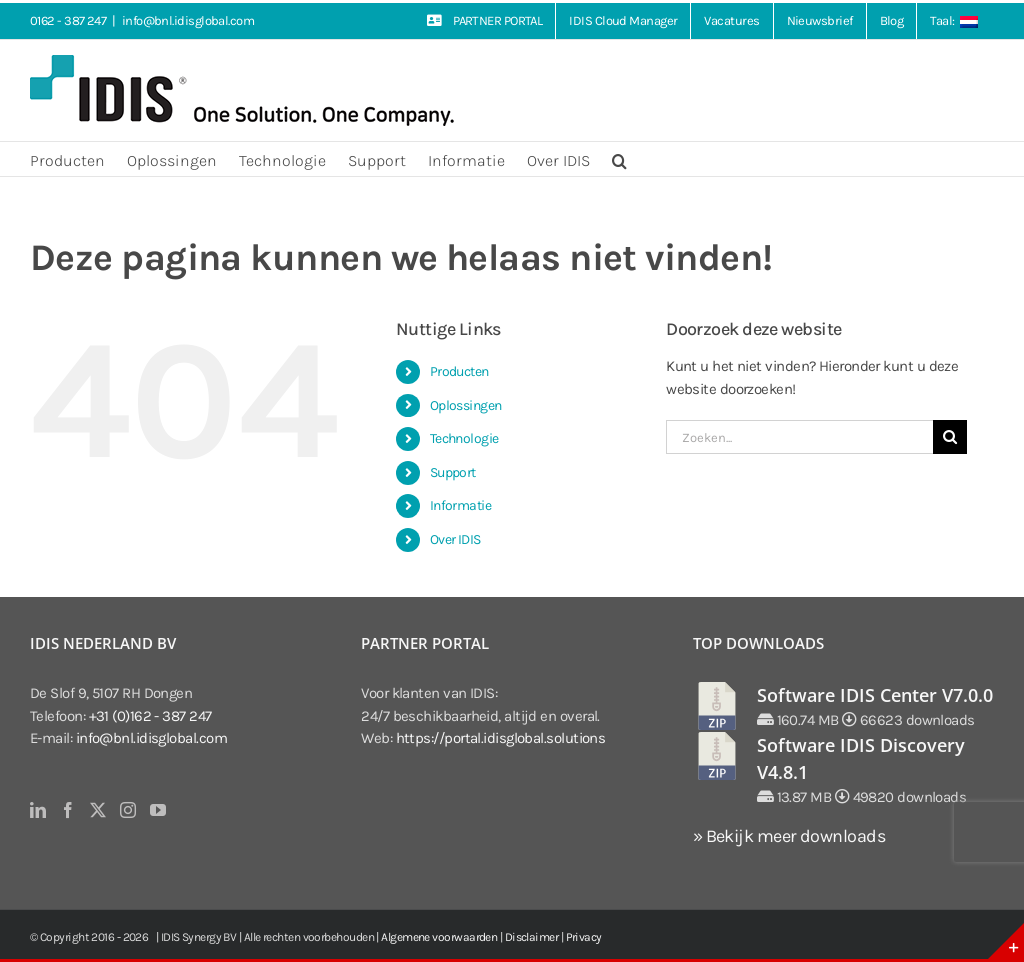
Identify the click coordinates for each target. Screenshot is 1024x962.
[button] (619, 159)
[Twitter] (97, 810)
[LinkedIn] (37, 810)
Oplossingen (466, 405)
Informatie (461, 505)
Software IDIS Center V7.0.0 (875, 695)
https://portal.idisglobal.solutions (501, 738)
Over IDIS (455, 539)
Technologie (464, 438)
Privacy (584, 937)
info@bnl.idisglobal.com (188, 20)
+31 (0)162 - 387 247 (150, 716)
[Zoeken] (950, 437)
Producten (459, 371)
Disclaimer (532, 937)
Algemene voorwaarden (439, 937)
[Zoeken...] (799, 437)
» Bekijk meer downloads (789, 836)
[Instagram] (127, 810)
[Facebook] (67, 810)
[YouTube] (157, 810)
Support (453, 472)
